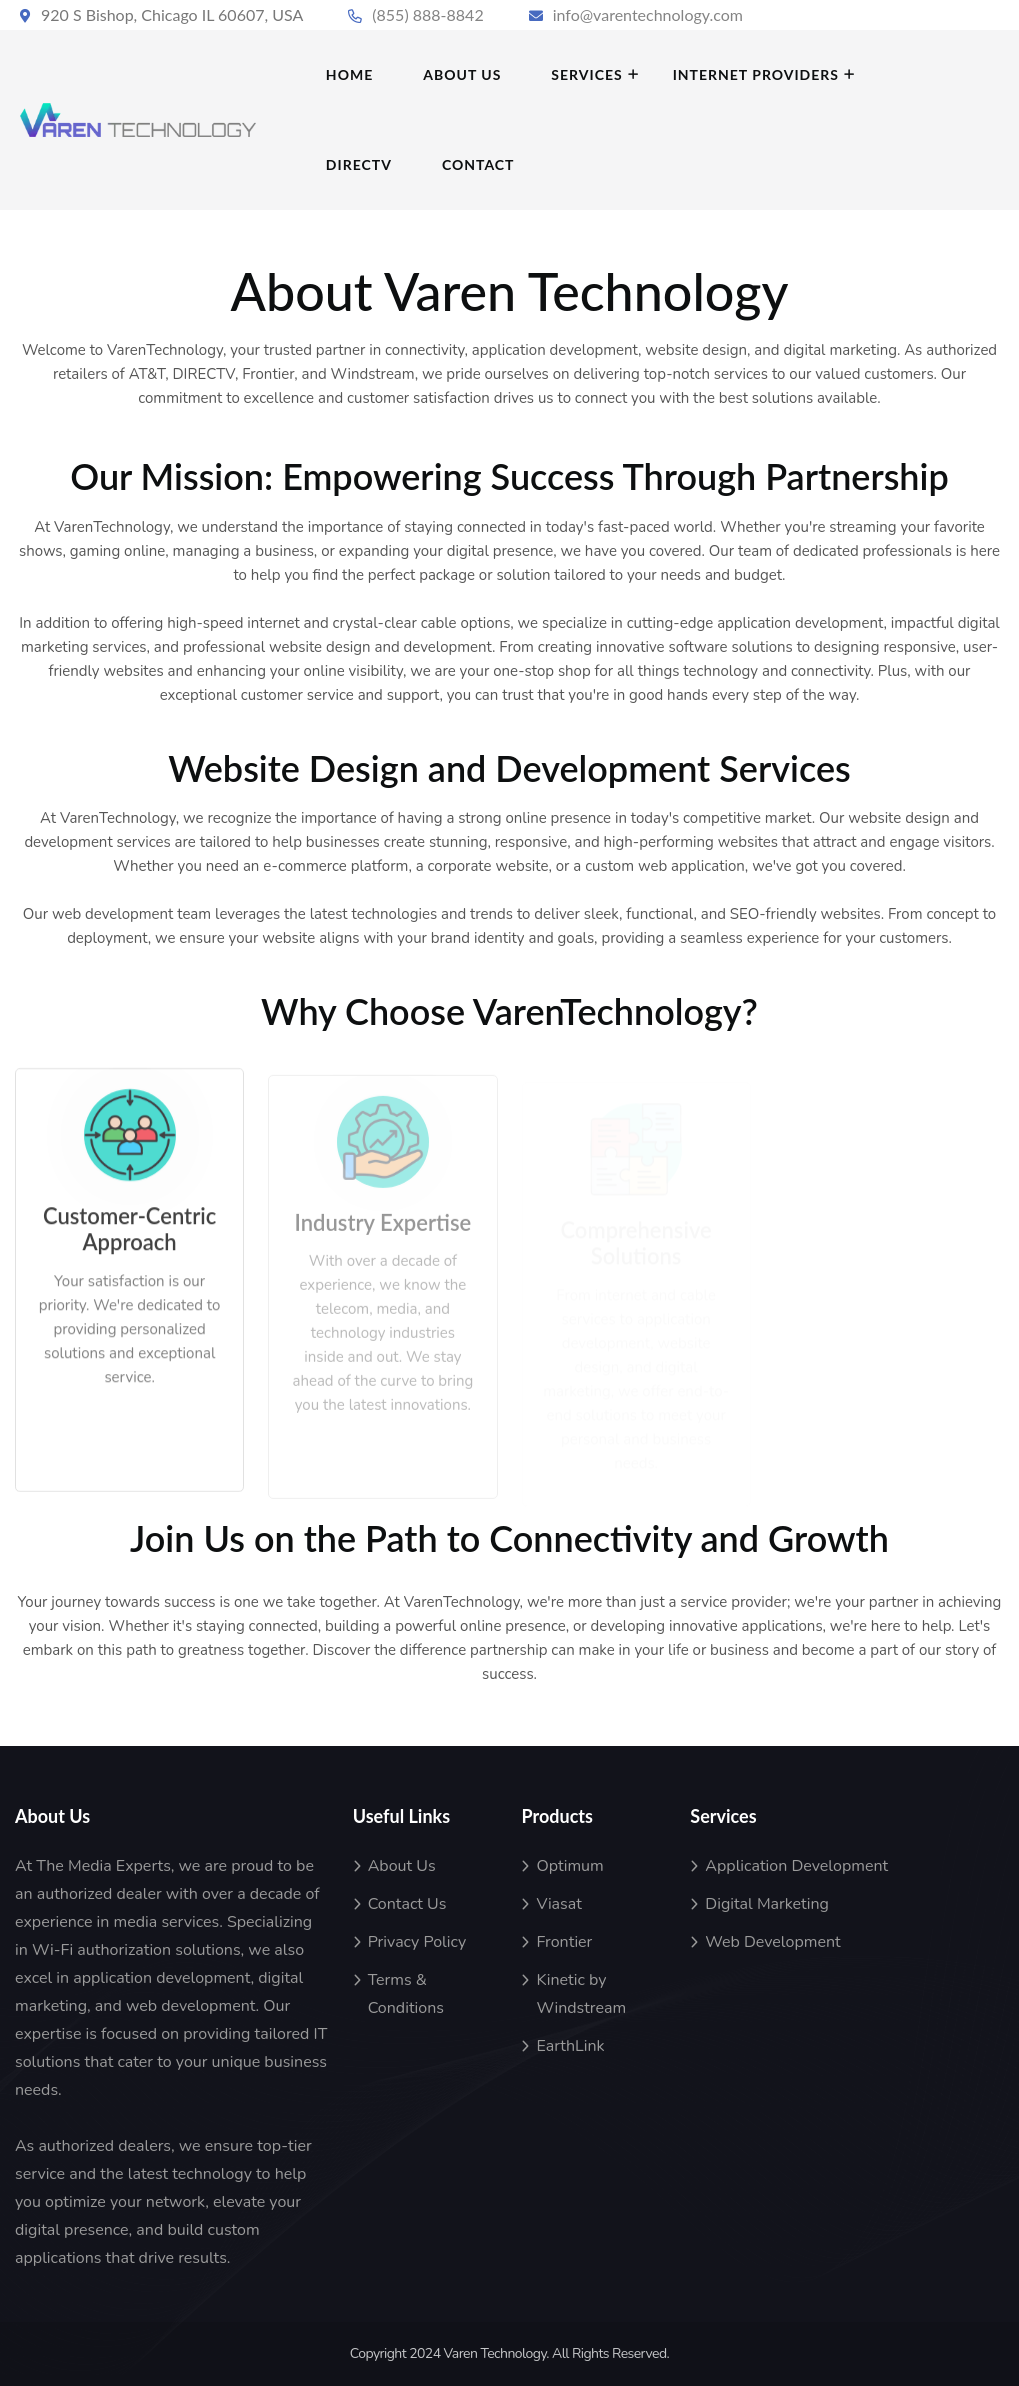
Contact (478, 164)
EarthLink (570, 2046)
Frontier (564, 1942)
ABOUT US (462, 74)
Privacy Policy (417, 1942)
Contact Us (407, 1904)
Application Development (796, 1866)
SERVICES (586, 74)
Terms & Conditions (406, 1994)
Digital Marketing (767, 1904)
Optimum (569, 1866)
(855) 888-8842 (427, 14)
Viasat (558, 1904)
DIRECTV (359, 164)
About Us (402, 1866)
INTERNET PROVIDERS (756, 74)
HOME (349, 74)
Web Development (772, 1942)
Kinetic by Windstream (581, 1994)
